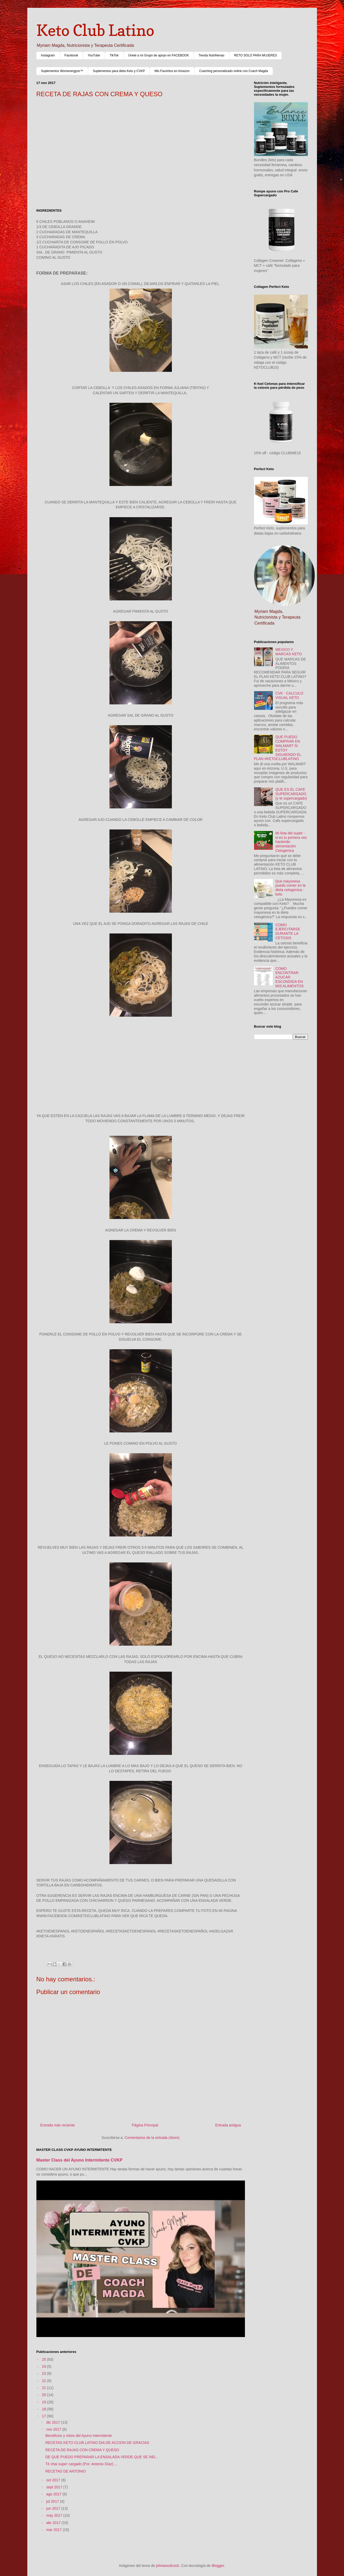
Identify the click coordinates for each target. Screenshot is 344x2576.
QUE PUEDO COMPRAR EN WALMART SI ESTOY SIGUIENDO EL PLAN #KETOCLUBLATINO (277, 748)
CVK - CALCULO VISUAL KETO (289, 695)
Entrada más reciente (57, 2125)
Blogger (218, 2566)
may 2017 (54, 2515)
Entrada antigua (228, 2125)
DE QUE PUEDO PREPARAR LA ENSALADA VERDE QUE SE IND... (101, 2457)
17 (44, 2416)
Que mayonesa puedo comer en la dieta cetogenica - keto (290, 887)
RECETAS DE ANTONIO (65, 2471)
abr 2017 (54, 2523)
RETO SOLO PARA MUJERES (255, 55)
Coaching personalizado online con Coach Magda (233, 71)
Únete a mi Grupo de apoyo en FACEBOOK (158, 55)
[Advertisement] (140, 144)
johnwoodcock (167, 2566)
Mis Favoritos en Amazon (172, 71)
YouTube (94, 55)
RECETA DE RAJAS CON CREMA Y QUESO (82, 2450)
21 (44, 2388)
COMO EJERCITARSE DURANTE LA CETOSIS (287, 931)
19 (44, 2402)
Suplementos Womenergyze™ (62, 71)
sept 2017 (54, 2487)
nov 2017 (54, 2429)
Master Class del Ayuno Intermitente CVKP (79, 2160)
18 (44, 2409)
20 (44, 2395)
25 (44, 2359)
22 (44, 2381)
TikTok (114, 55)
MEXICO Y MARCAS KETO (288, 651)
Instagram (48, 55)
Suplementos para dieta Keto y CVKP (119, 71)
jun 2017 (53, 2508)
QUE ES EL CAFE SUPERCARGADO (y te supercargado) (291, 793)
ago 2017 (54, 2494)
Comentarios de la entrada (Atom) (152, 2138)
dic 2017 (53, 2422)
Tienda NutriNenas (211, 55)
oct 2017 (53, 2480)
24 (44, 2366)
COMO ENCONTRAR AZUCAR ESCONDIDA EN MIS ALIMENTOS (289, 977)
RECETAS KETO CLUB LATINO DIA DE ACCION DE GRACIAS (97, 2443)
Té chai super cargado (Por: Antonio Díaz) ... (81, 2464)
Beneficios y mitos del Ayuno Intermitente (78, 2436)
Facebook (71, 55)
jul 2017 (53, 2501)
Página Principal (145, 2125)
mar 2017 (54, 2530)
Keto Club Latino (95, 30)
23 (44, 2373)
